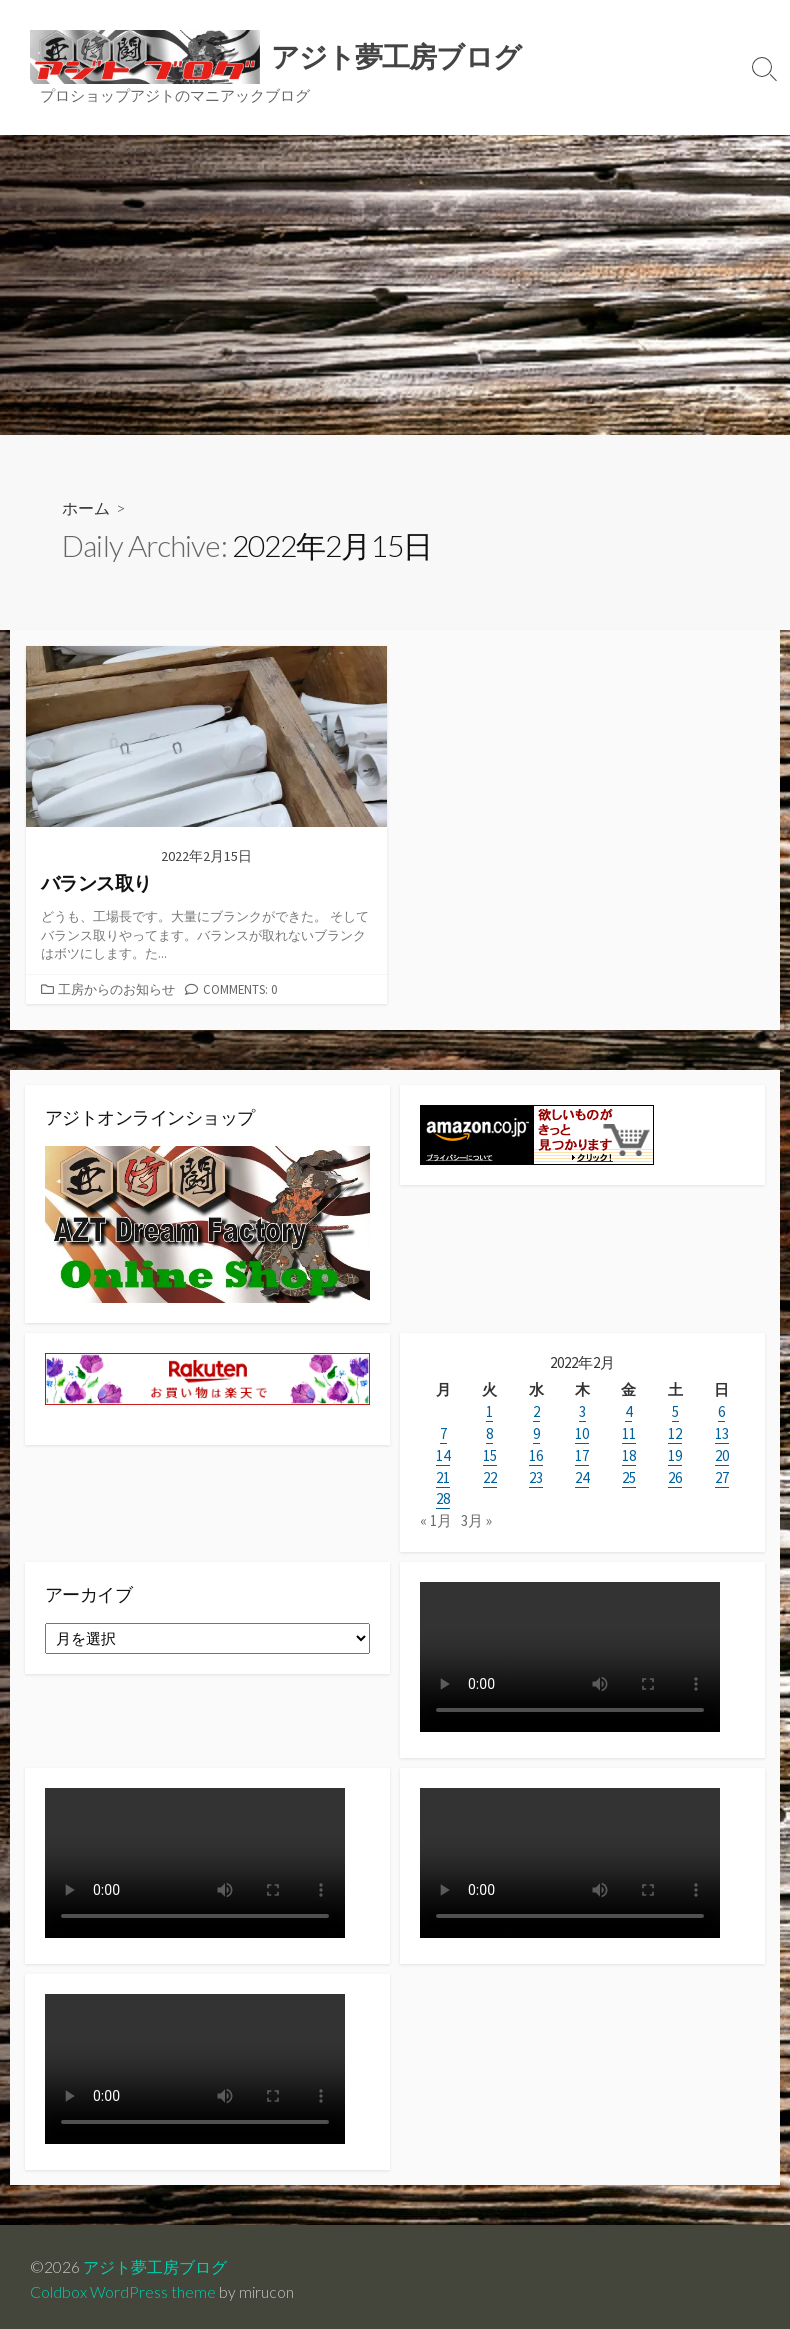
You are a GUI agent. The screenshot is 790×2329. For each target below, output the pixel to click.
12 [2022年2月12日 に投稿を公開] (675, 1434)
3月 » (476, 1518)
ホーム (86, 508)
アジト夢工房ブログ (155, 2261)
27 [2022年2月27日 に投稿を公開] (722, 1476)
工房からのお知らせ (116, 989)
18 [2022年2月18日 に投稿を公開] (629, 1455)
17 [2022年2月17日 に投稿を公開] (582, 1455)
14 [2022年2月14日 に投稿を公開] (443, 1455)
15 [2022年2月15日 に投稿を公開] (490, 1455)
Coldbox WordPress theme (123, 2286)
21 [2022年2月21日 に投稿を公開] (443, 1476)
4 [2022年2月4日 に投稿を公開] (628, 1413)
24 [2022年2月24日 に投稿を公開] (582, 1476)
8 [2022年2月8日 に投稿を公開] (489, 1434)
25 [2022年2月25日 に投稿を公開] (629, 1476)
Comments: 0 (240, 989)
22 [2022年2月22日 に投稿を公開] (490, 1476)
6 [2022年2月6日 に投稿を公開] (721, 1413)
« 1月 (436, 1518)
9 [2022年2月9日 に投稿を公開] (536, 1434)
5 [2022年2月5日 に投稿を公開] (675, 1413)
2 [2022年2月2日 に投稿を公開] (536, 1413)
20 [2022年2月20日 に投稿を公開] (722, 1455)
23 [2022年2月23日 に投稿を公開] (536, 1476)
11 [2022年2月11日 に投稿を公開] (629, 1434)
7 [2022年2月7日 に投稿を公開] (443, 1434)
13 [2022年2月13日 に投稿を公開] (722, 1434)
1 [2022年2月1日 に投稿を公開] (489, 1413)
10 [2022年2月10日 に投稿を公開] (582, 1434)
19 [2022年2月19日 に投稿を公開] (675, 1455)
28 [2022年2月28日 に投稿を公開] (443, 1497)
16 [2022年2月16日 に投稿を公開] (536, 1455)
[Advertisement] (395, 285)
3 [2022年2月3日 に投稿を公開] (582, 1413)
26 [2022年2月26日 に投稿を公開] (675, 1476)
